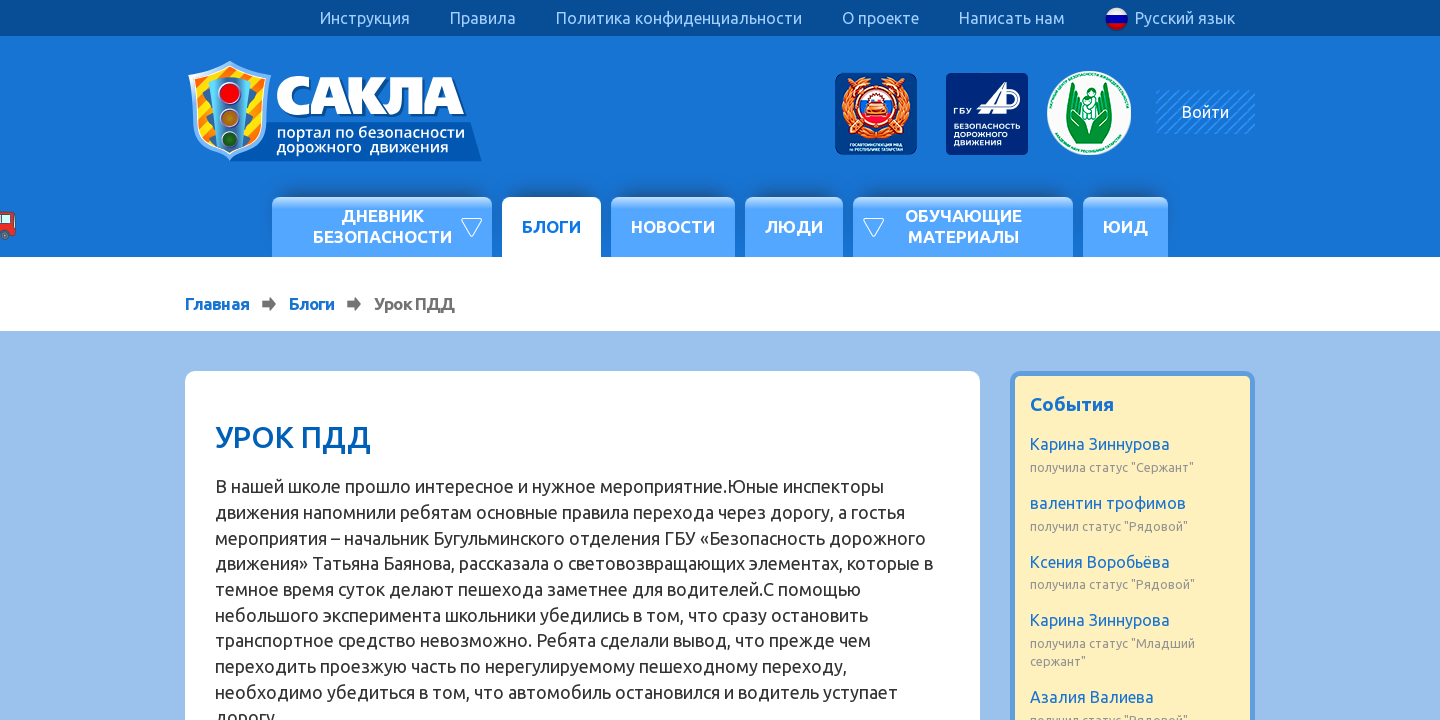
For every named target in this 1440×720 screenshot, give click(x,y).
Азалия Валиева (1092, 697)
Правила (483, 18)
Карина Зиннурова (1100, 444)
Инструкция (365, 18)
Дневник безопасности (382, 225)
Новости (673, 226)
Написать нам (1012, 18)
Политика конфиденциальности (679, 18)
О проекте (880, 18)
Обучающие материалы (963, 225)
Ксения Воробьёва (1100, 562)
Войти (1205, 112)
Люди (794, 226)
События (1072, 404)
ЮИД (1125, 226)
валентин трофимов (1108, 503)
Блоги (551, 226)
